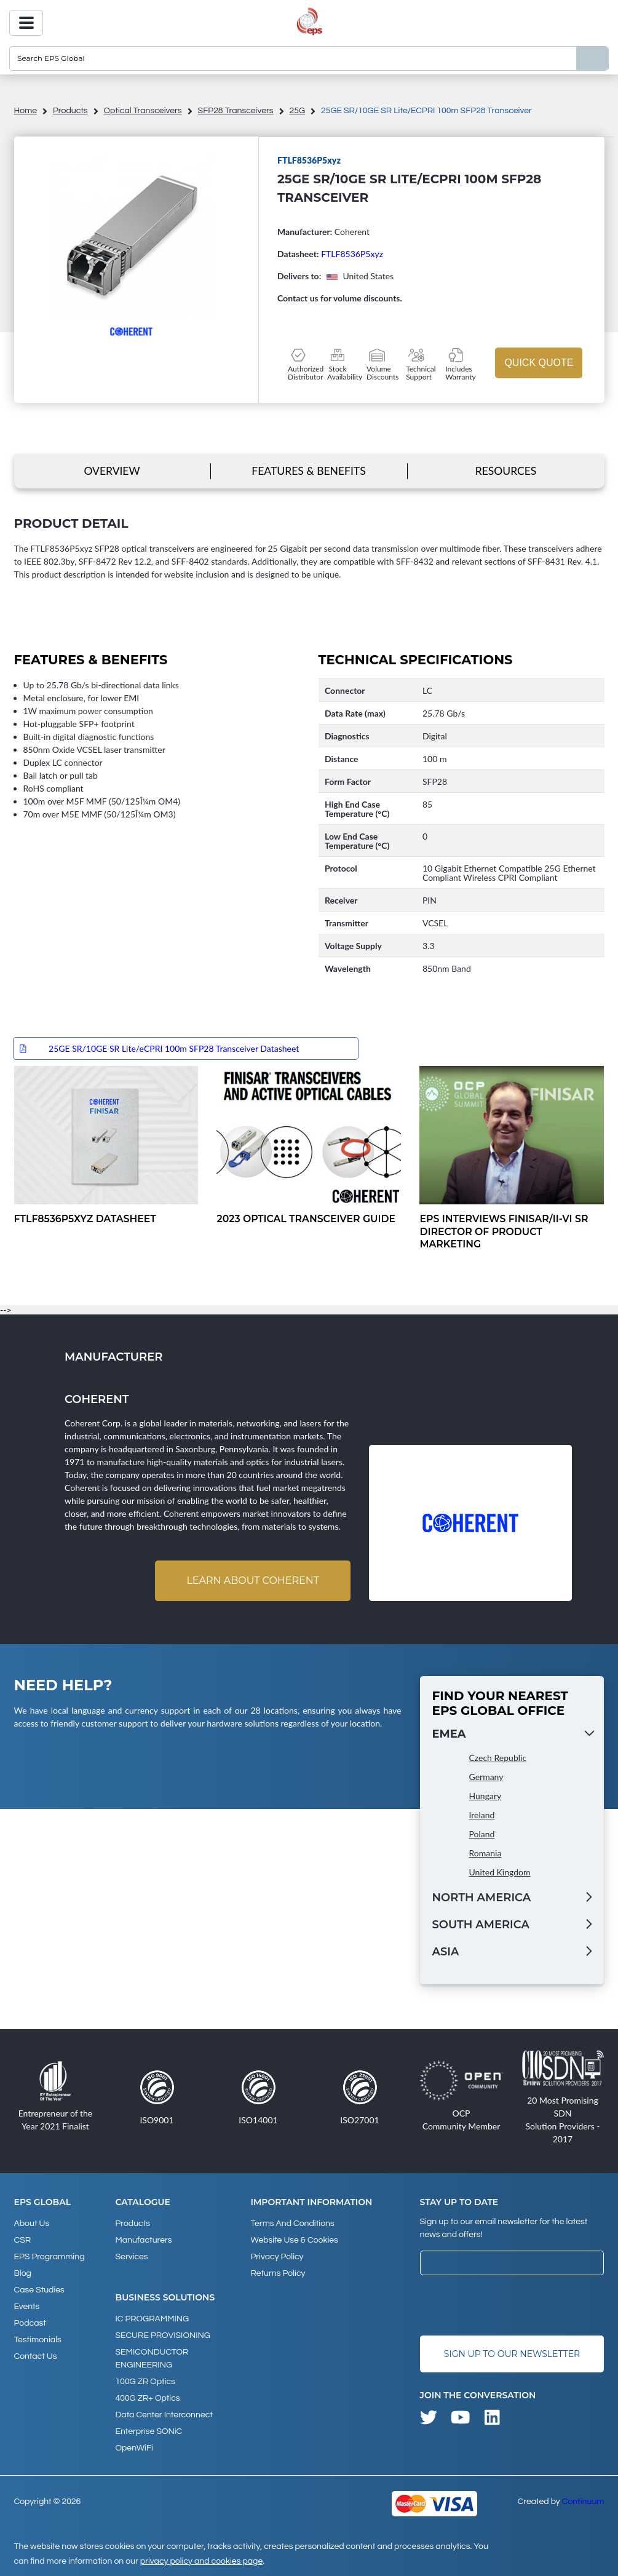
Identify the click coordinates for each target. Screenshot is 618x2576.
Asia (445, 1951)
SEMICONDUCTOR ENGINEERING (152, 2358)
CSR (22, 2240)
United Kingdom (500, 1872)
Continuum (583, 2501)
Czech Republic (498, 1757)
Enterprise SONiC (149, 2431)
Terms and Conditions (292, 2223)
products (70, 110)
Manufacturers (144, 2240)
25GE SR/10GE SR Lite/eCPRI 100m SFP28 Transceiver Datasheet (174, 1048)
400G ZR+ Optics (148, 2398)
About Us (32, 2223)
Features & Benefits (308, 470)
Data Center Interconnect (164, 2415)
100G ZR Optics (145, 2381)
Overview (112, 470)
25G (297, 110)
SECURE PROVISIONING (163, 2335)
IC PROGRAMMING (152, 2319)
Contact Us (35, 2356)
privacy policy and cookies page (201, 2561)
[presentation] (513, 2305)
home (26, 110)
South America (480, 1924)
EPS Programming (49, 2256)
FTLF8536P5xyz (352, 253)
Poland (482, 1834)
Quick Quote (538, 362)
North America (481, 1897)
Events (27, 2306)
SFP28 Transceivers (236, 110)
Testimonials (37, 2339)
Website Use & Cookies (294, 2240)
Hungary (485, 1796)
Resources (506, 470)
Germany (486, 1776)
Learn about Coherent (252, 1580)
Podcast (30, 2323)
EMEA (449, 1734)
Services (132, 2256)
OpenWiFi (134, 2448)
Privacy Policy (276, 2256)
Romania (485, 1853)
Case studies (39, 2290)
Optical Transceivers (143, 110)
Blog (22, 2273)
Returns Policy (277, 2273)
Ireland (482, 1815)
